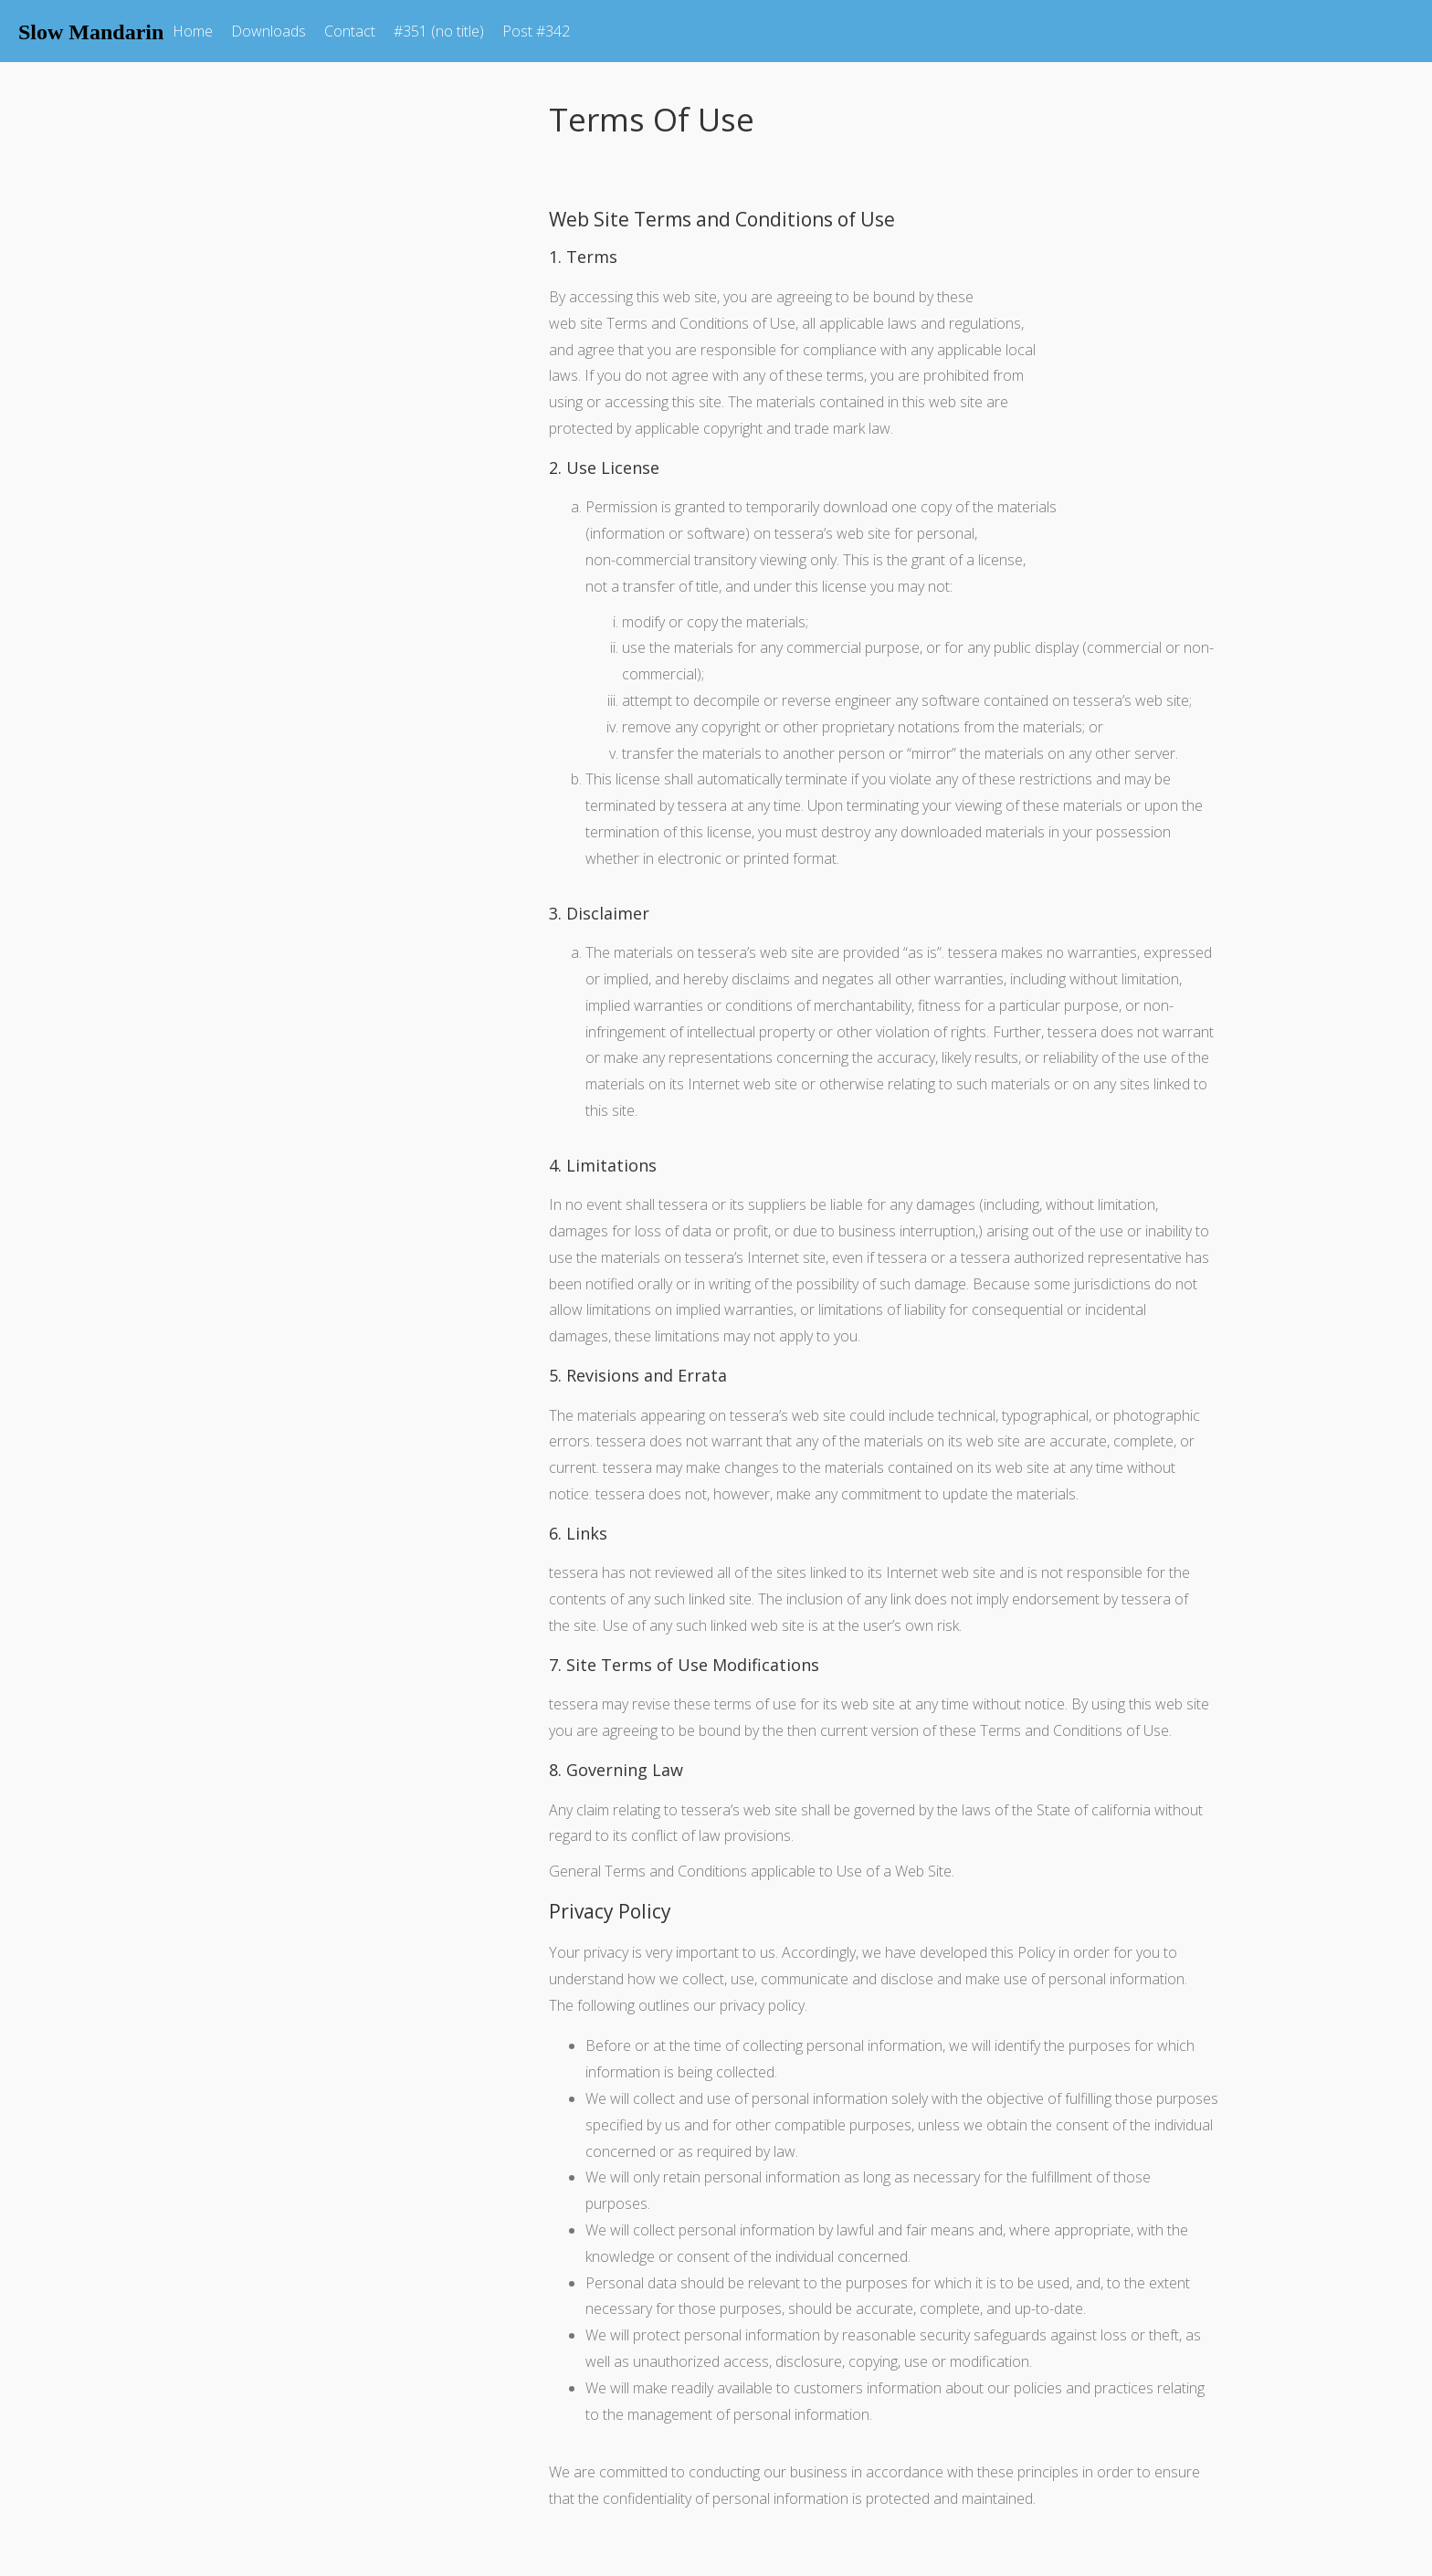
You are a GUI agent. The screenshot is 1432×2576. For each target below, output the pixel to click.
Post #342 (536, 31)
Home (193, 31)
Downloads (268, 31)
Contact (349, 31)
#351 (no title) (439, 31)
